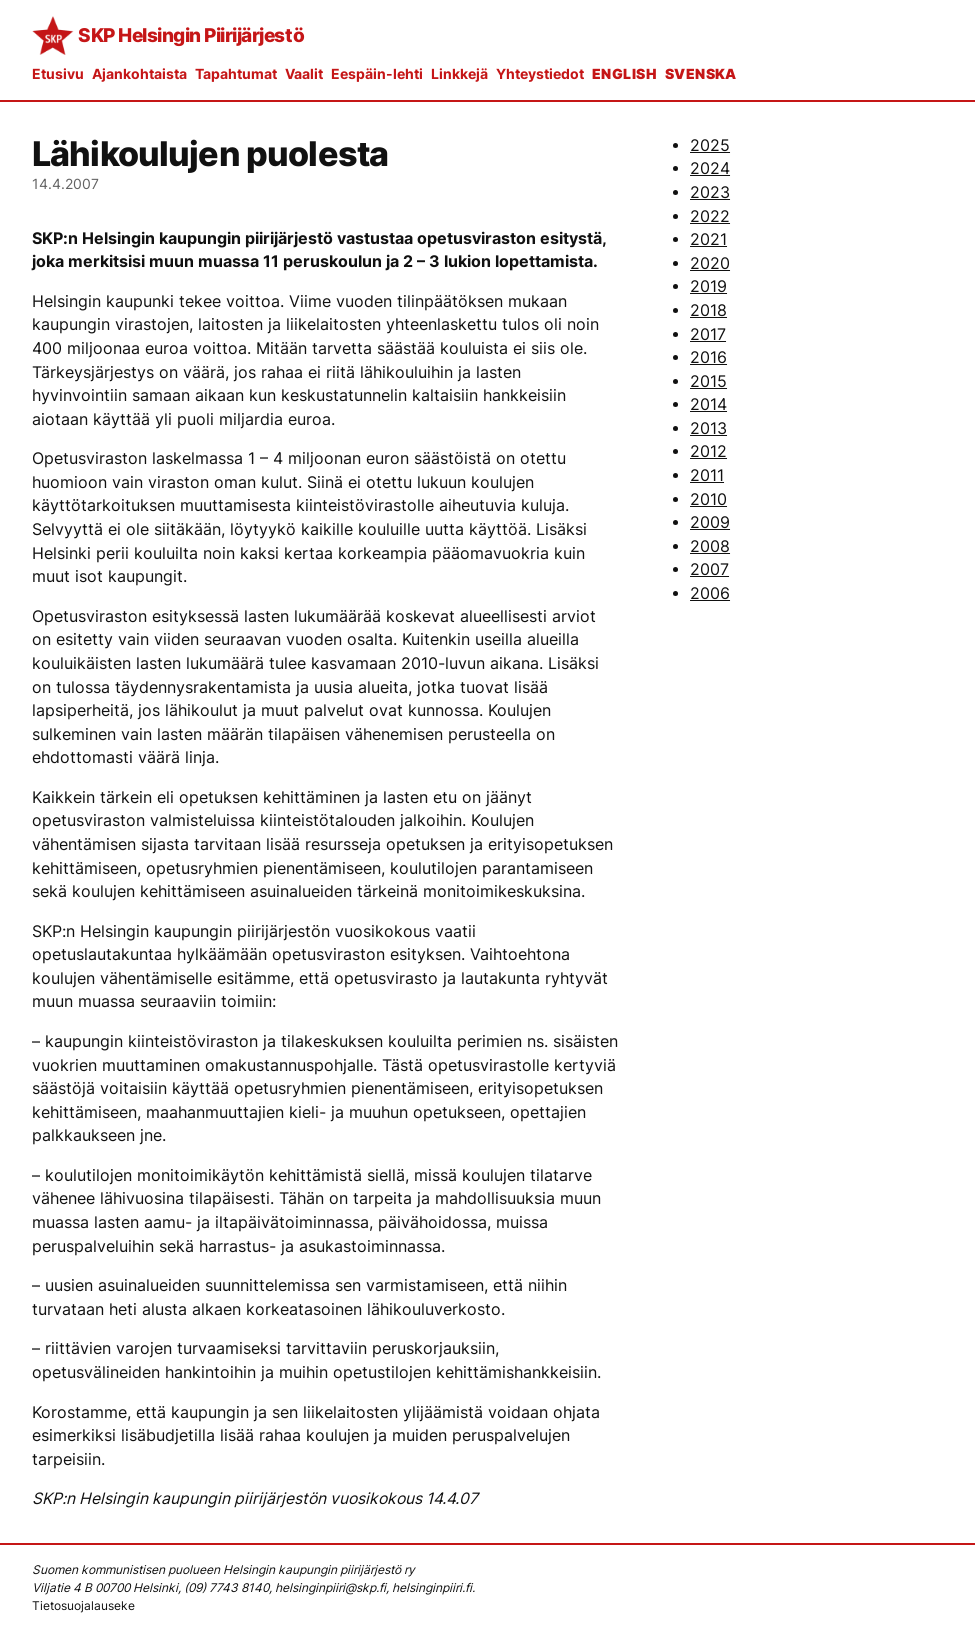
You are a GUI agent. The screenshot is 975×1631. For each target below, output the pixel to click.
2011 (707, 475)
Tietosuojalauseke (83, 1605)
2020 (710, 263)
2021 (708, 239)
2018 (708, 310)
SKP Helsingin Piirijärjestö (191, 35)
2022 (710, 216)
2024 (710, 168)
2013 (708, 428)
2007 (709, 569)
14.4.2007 (65, 183)
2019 (708, 286)
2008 (710, 546)
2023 (710, 192)
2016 (708, 357)
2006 (710, 593)
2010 (708, 499)
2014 (708, 404)
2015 (708, 381)
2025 (710, 145)
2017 (708, 334)
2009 (710, 522)
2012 (708, 451)
